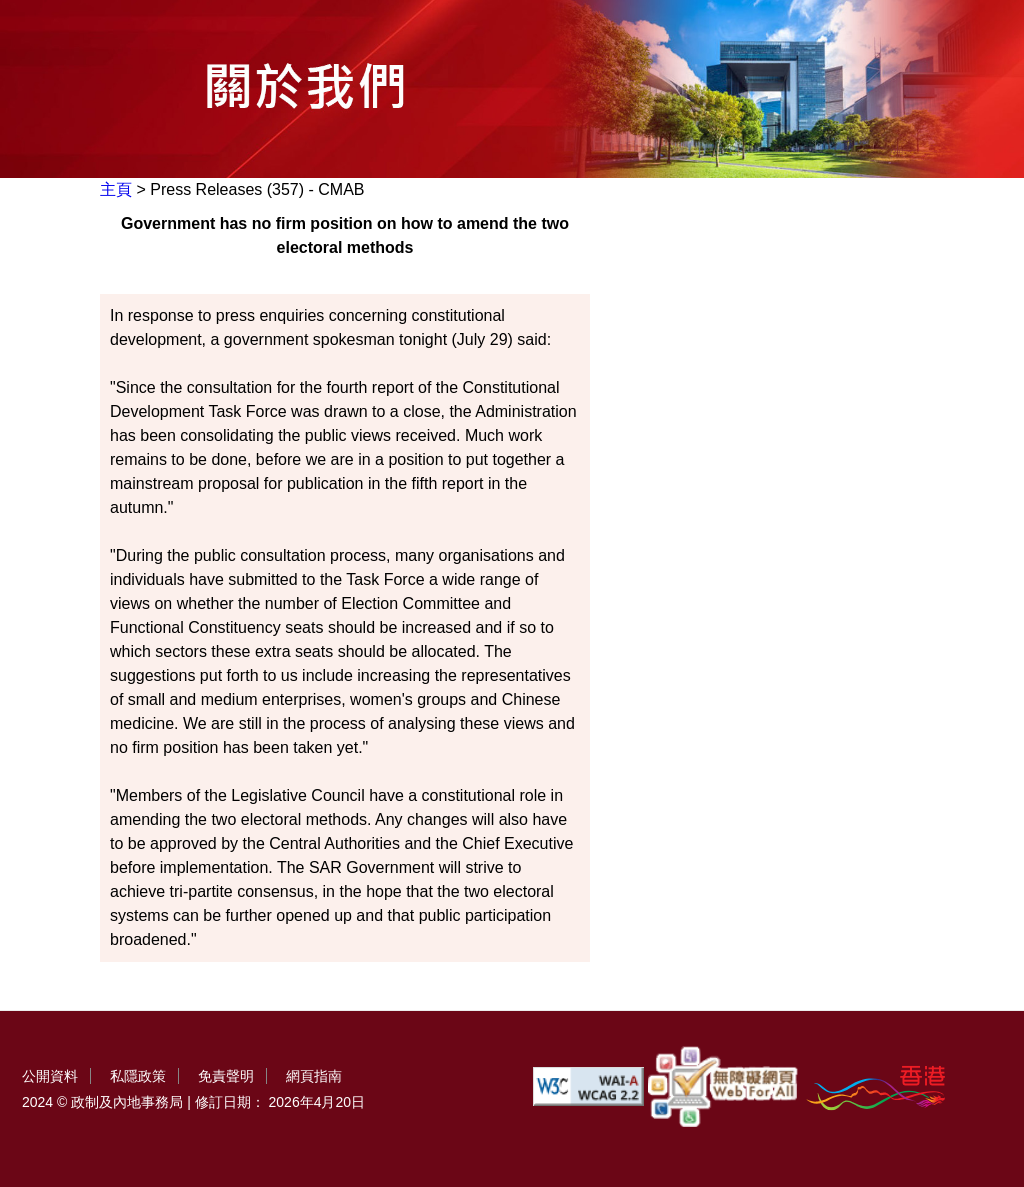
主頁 (116, 189)
